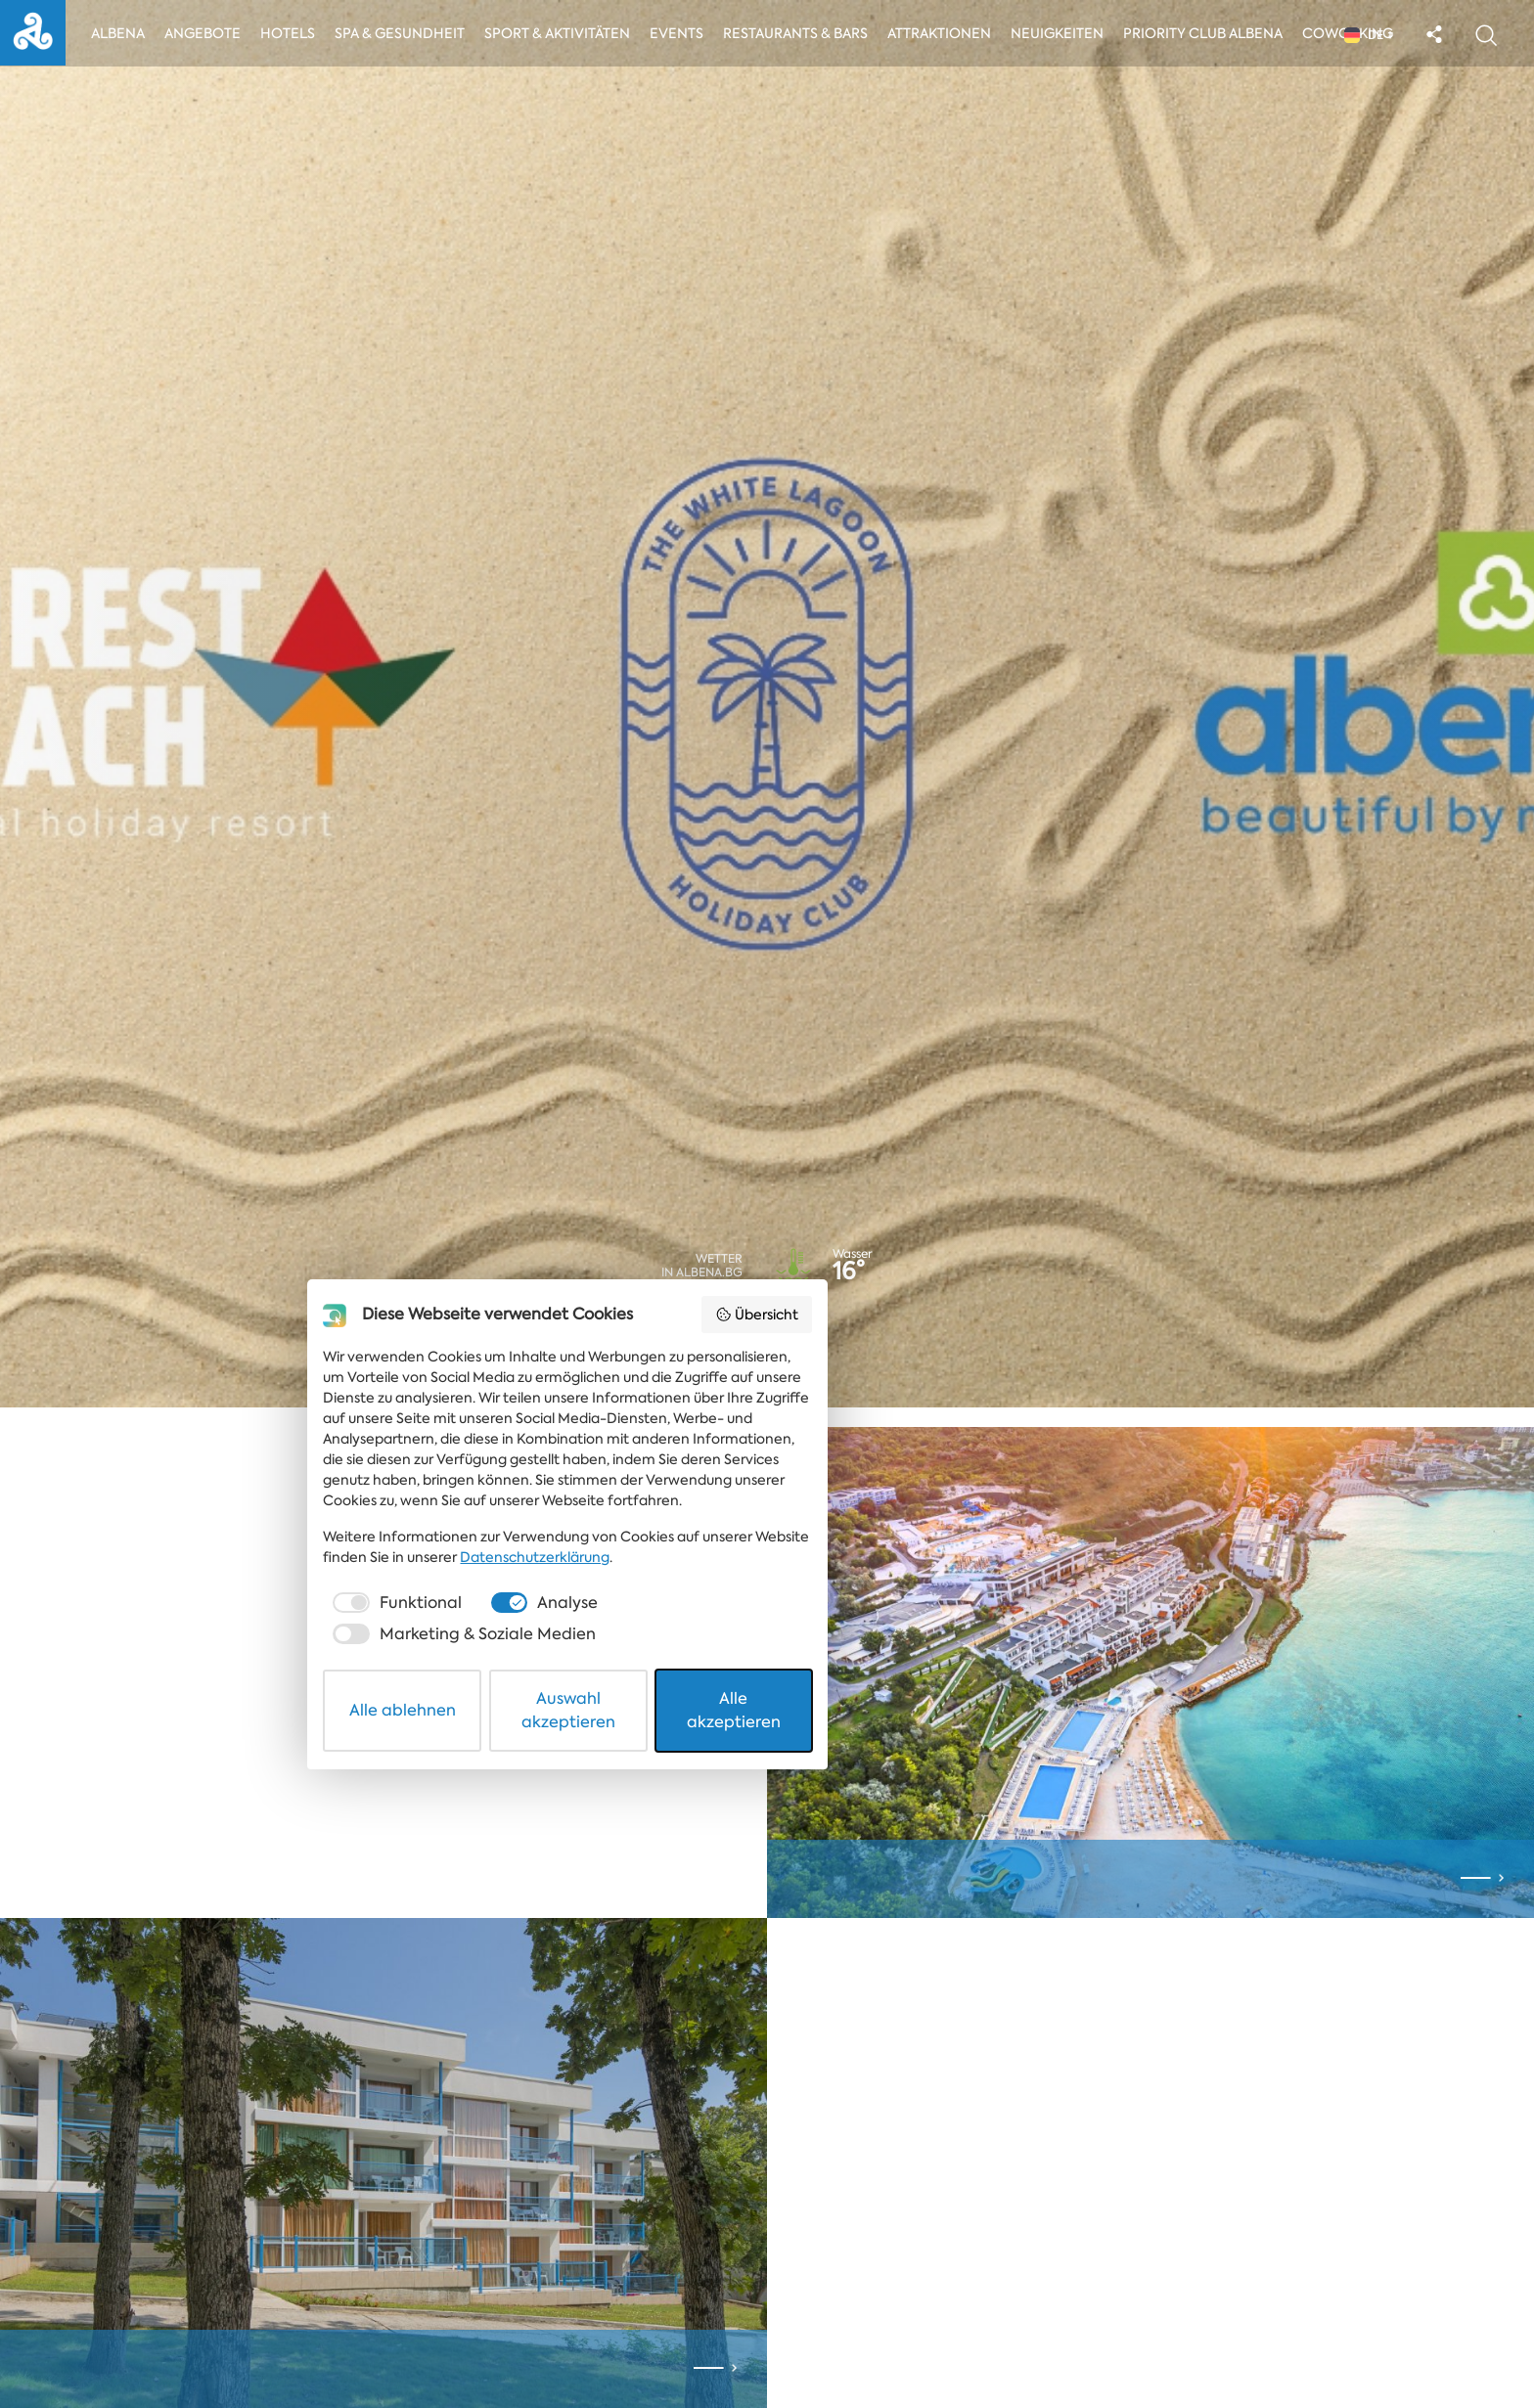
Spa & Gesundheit (407, 36)
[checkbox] (506, 2279)
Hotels (295, 36)
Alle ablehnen (543, 2343)
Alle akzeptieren (992, 2343)
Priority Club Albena (1215, 36)
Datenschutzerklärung (509, 2233)
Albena (125, 36)
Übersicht (1045, 2029)
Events (687, 36)
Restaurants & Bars (806, 36)
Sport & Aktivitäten (566, 36)
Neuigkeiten (1069, 36)
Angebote (210, 36)
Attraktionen (950, 36)
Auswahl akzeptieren (768, 2343)
